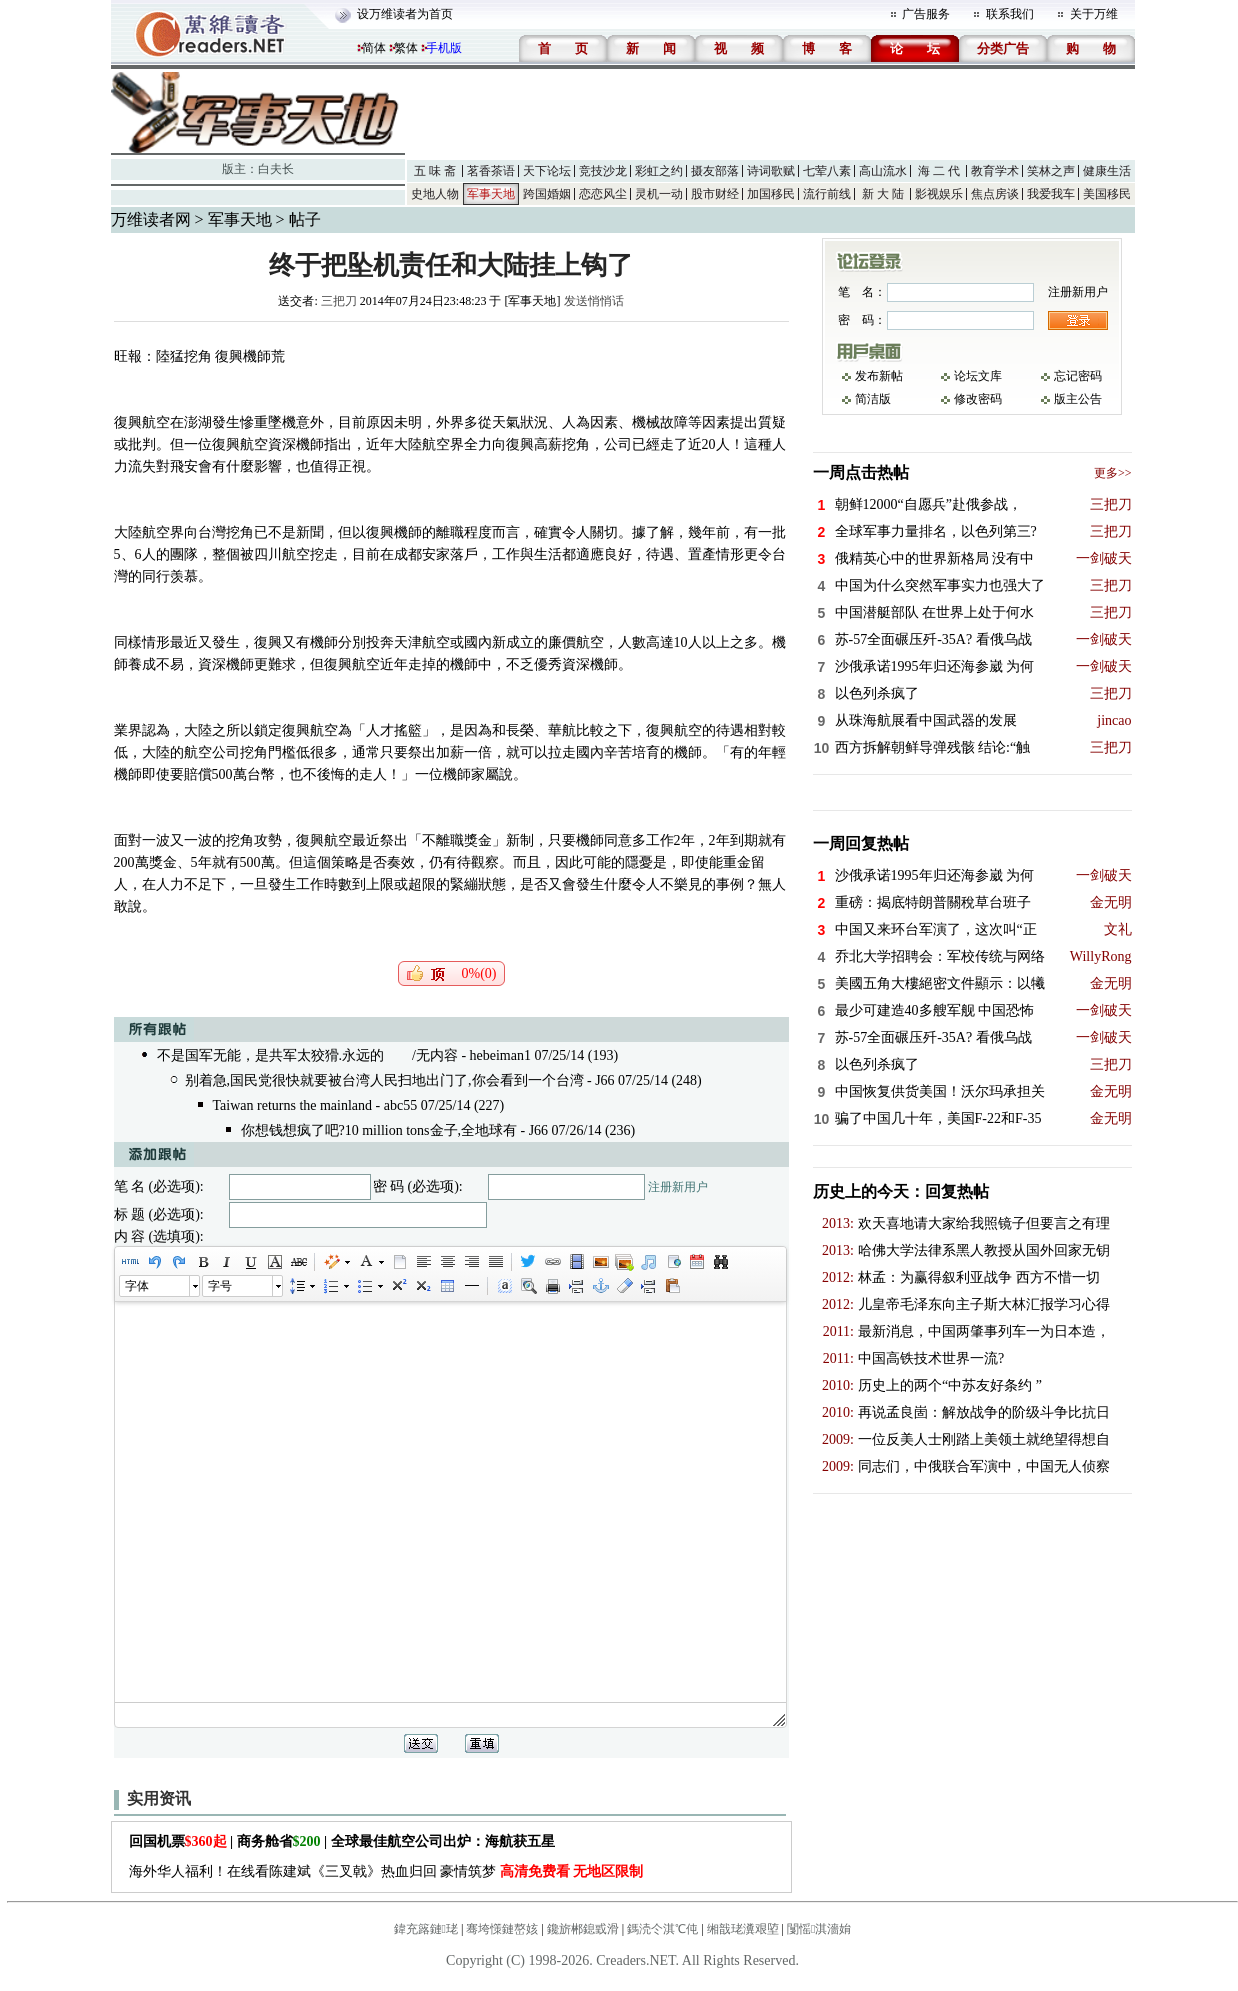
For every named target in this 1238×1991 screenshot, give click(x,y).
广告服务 (926, 14)
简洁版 (873, 399)
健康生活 (1107, 171)
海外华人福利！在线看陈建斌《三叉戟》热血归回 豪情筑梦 (386, 1871)
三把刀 (339, 301)
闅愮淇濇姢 (819, 1929)
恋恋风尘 (603, 194)
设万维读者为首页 (405, 14)
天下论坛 (547, 171)
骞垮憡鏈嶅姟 (502, 1929)
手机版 (444, 48)
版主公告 (1078, 399)
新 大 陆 (883, 194)
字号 (220, 1286)
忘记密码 (1078, 376)
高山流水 (883, 171)
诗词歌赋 (771, 171)
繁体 (406, 48)
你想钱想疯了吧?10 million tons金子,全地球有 (379, 1130)
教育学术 (995, 171)
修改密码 (978, 399)
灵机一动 (659, 194)
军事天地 (491, 194)
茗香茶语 (491, 171)
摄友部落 (715, 171)
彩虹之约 (659, 171)
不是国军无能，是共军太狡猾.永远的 (271, 1055)
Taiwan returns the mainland (294, 1105)
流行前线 (827, 194)
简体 (374, 48)
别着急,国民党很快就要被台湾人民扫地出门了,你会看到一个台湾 (384, 1080)
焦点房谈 (995, 194)
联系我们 (1010, 14)
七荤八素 (827, 171)
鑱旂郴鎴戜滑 (583, 1929)
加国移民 (771, 194)
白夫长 (276, 169)
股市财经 (715, 194)
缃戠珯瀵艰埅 (743, 1929)
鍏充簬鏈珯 (426, 1929)
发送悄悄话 (594, 301)
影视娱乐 (939, 194)
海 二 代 (939, 171)
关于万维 (1094, 14)
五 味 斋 (435, 171)
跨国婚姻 (547, 194)
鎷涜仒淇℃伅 (662, 1929)
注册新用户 (678, 1187)
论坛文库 (978, 376)
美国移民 (1107, 194)
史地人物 (435, 194)
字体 (137, 1286)
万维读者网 (151, 219)
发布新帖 (879, 376)
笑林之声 (1051, 171)
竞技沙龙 (603, 171)
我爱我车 (1051, 194)
